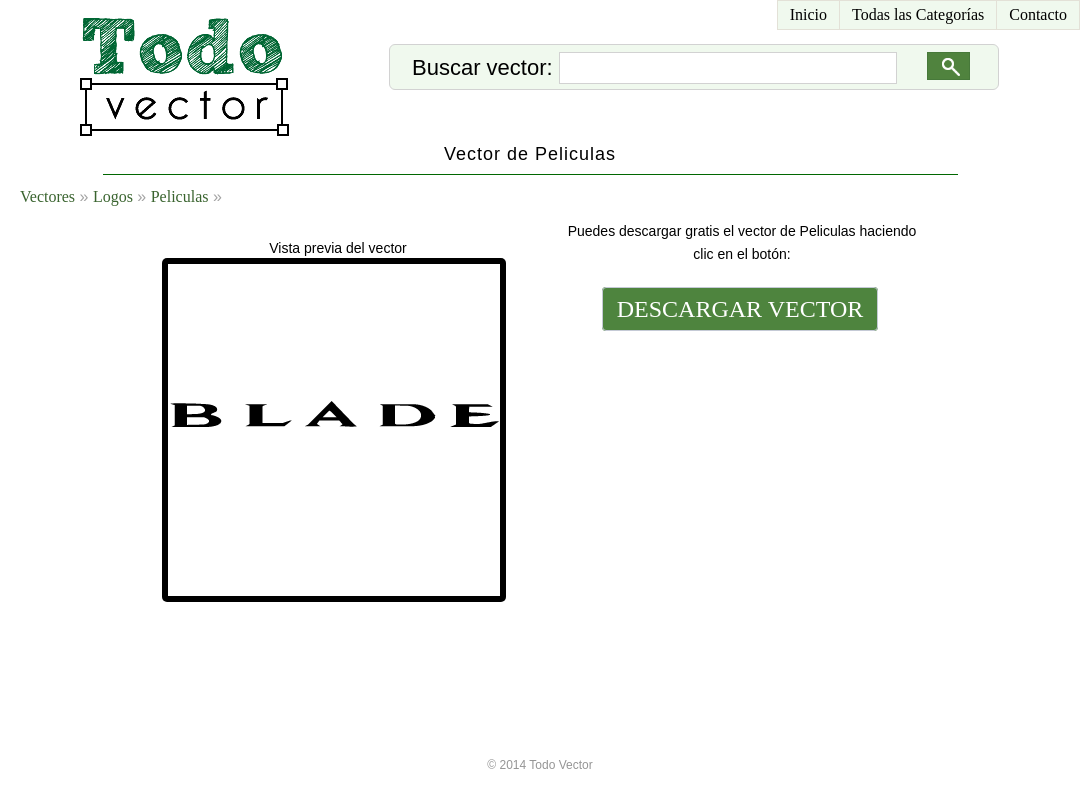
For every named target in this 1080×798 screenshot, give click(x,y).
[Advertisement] (738, 472)
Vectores (47, 196)
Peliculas (180, 196)
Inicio (808, 14)
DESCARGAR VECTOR (740, 309)
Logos (113, 196)
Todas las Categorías (918, 14)
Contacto (1038, 14)
